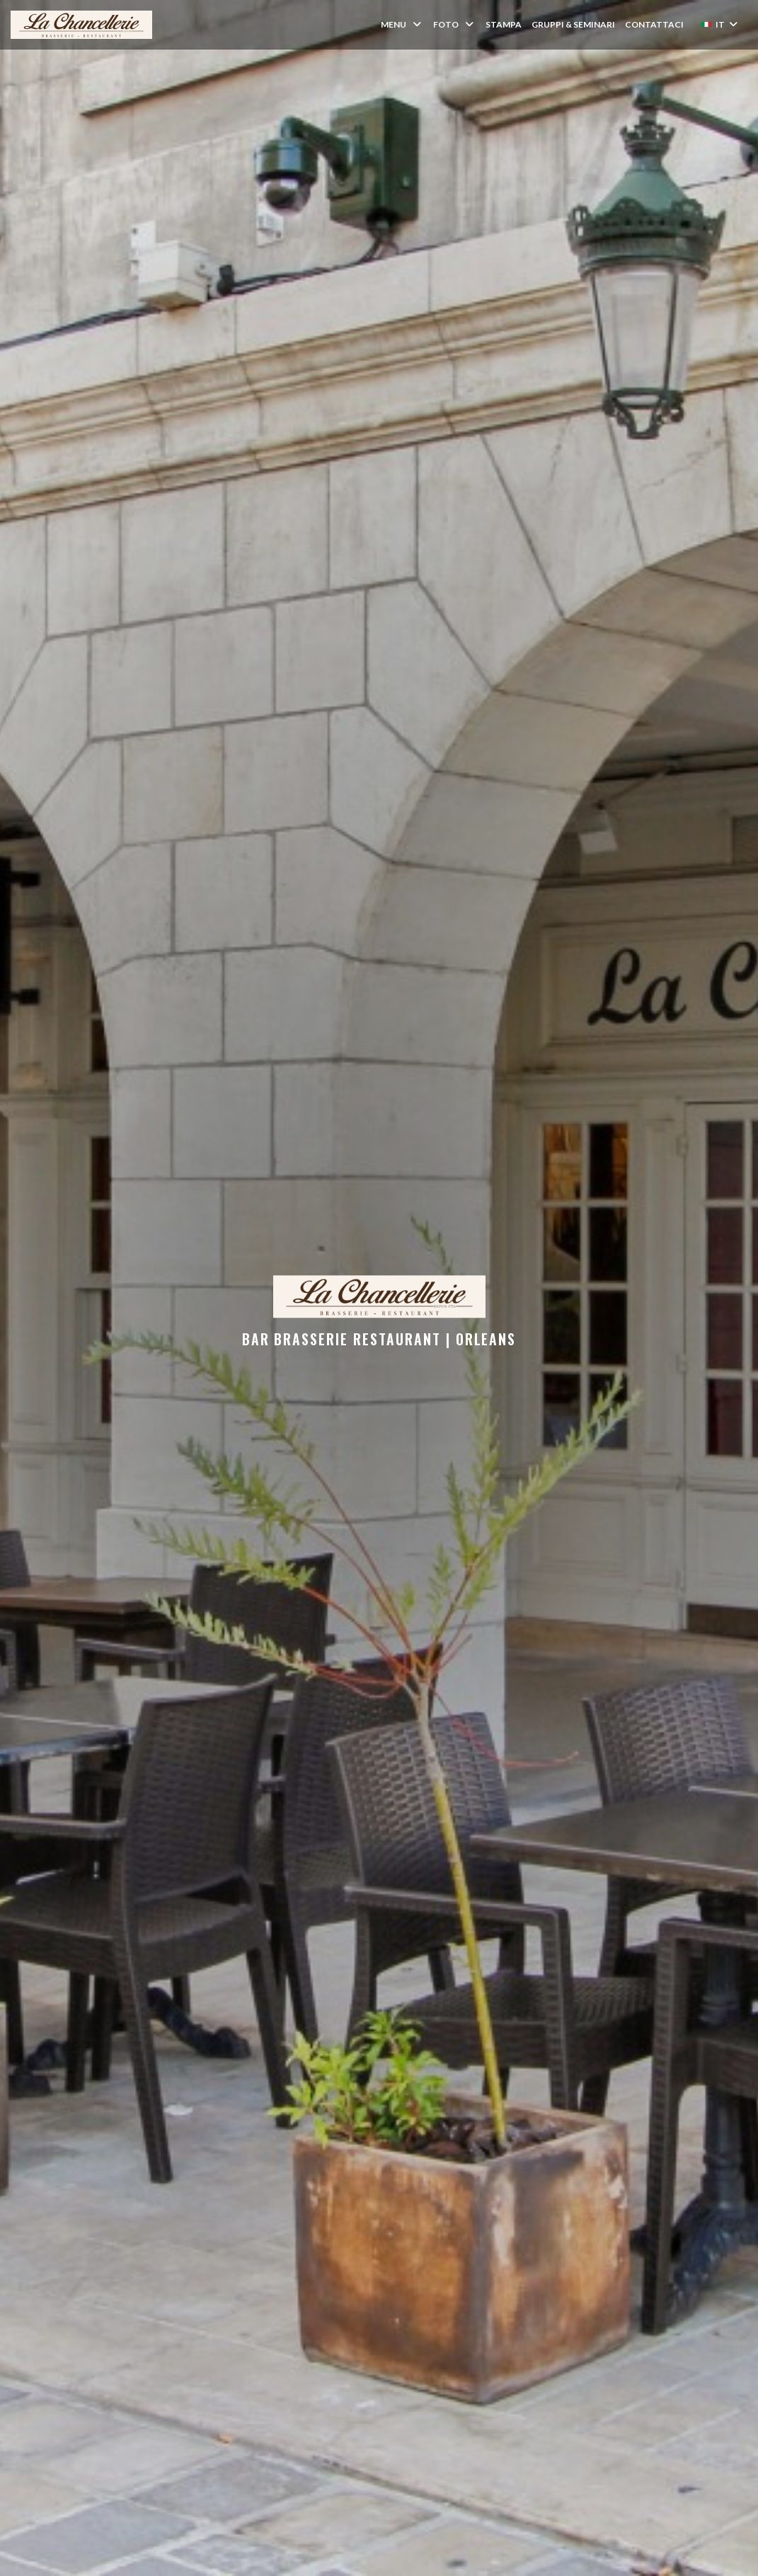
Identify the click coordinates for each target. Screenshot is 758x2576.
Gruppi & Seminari (573, 24)
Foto (454, 24)
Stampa (504, 24)
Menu (402, 24)
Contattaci (654, 24)
